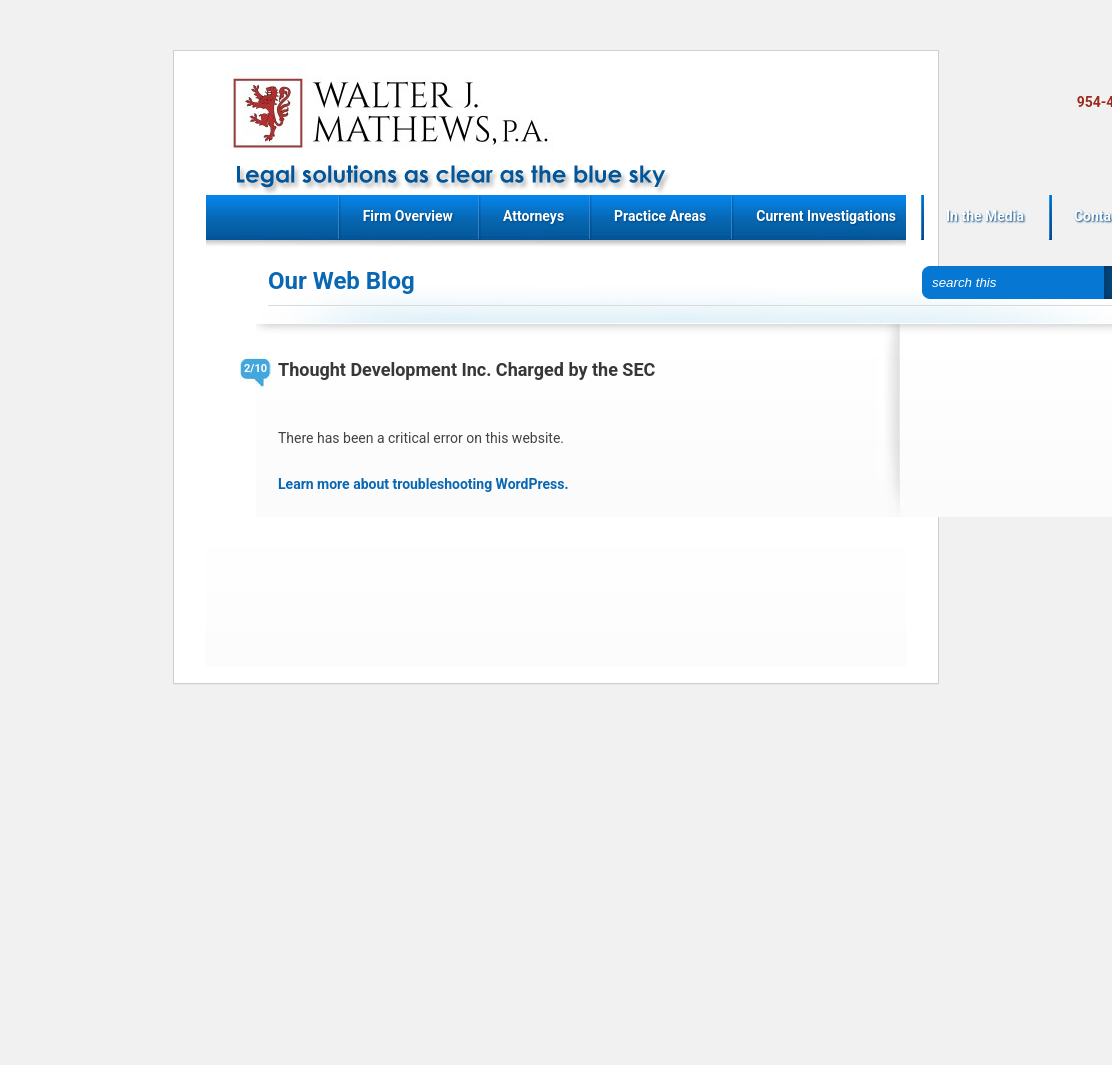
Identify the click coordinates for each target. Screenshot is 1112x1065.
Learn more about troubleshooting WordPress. (423, 484)
